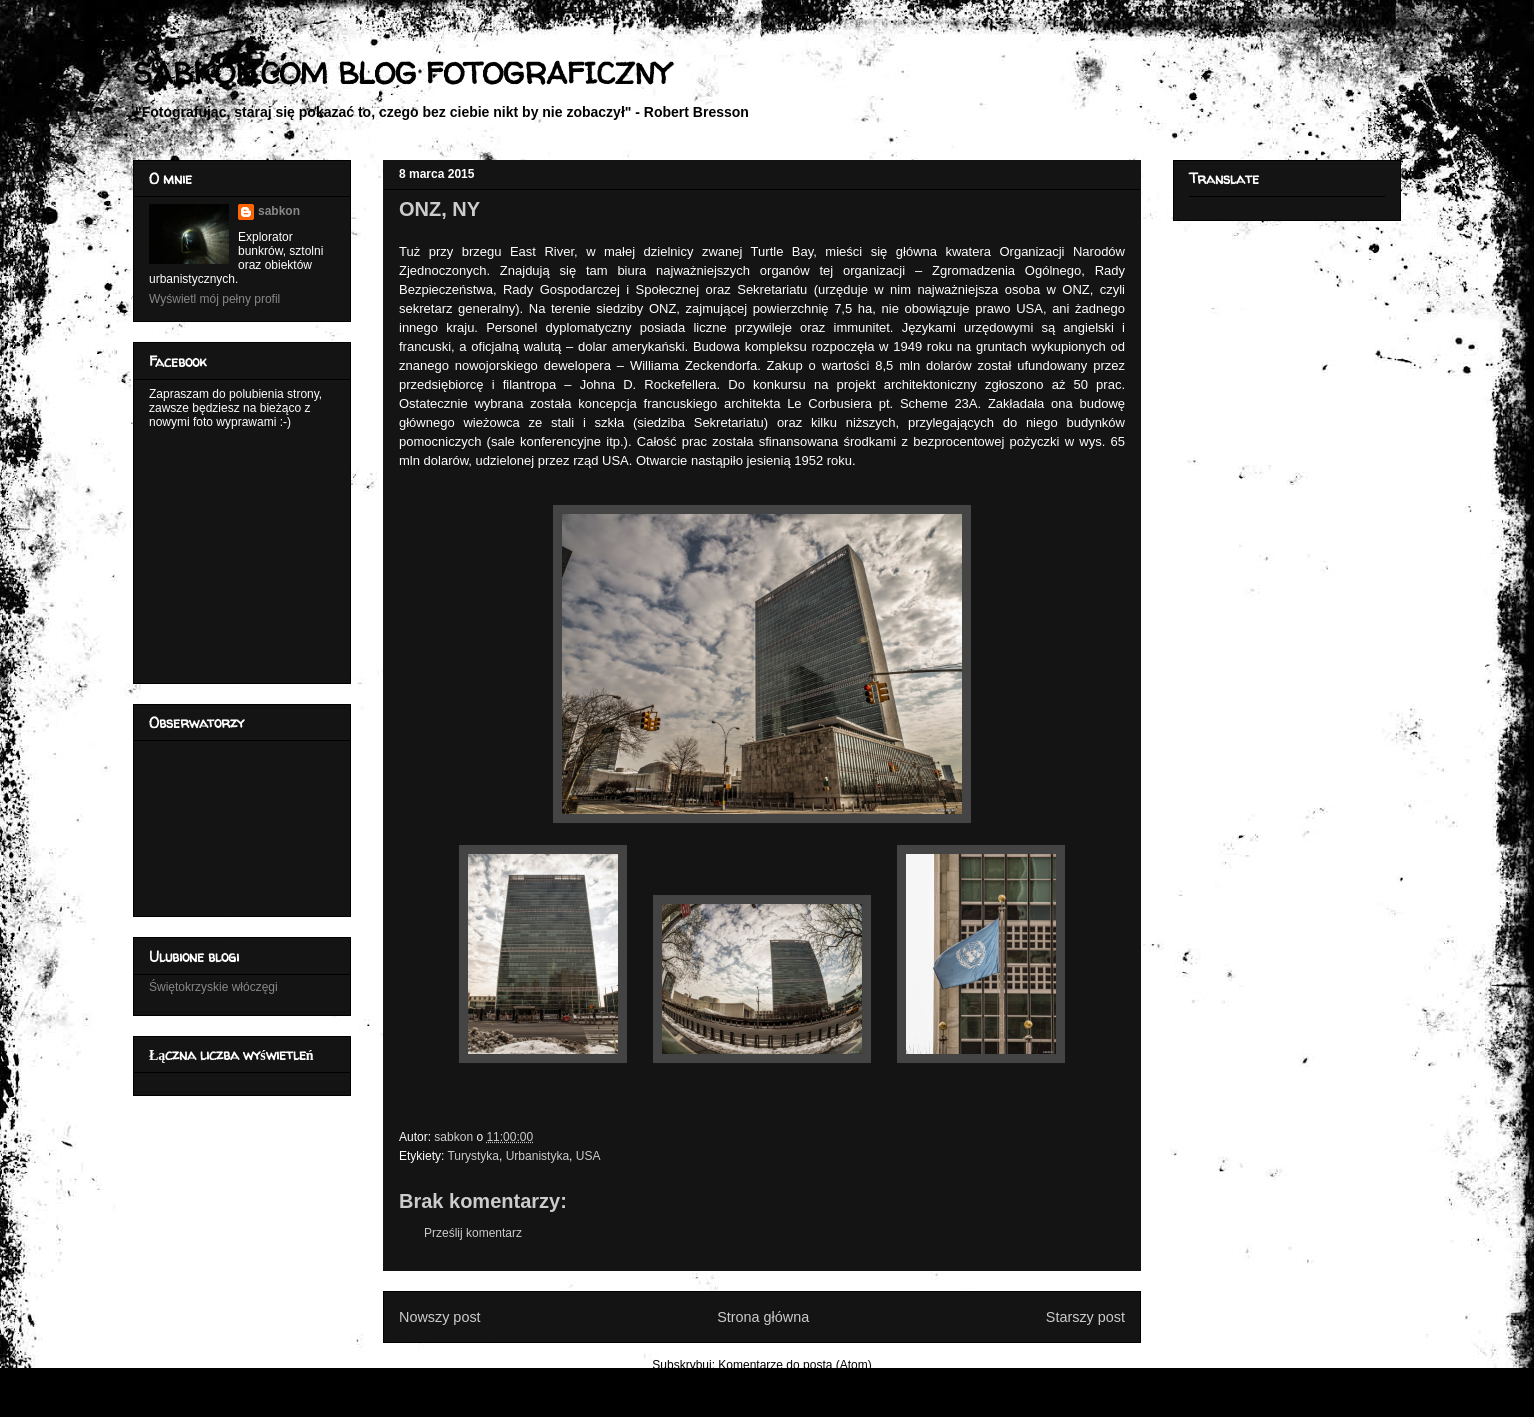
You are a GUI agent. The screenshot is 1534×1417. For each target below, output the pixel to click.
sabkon (279, 211)
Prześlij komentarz (473, 1233)
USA (588, 1156)
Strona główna (763, 1317)
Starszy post (1085, 1317)
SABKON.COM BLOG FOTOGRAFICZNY (401, 72)
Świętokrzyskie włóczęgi (213, 987)
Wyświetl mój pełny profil (214, 299)
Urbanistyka (537, 1156)
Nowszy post (440, 1317)
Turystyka (473, 1156)
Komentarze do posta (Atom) (794, 1365)
